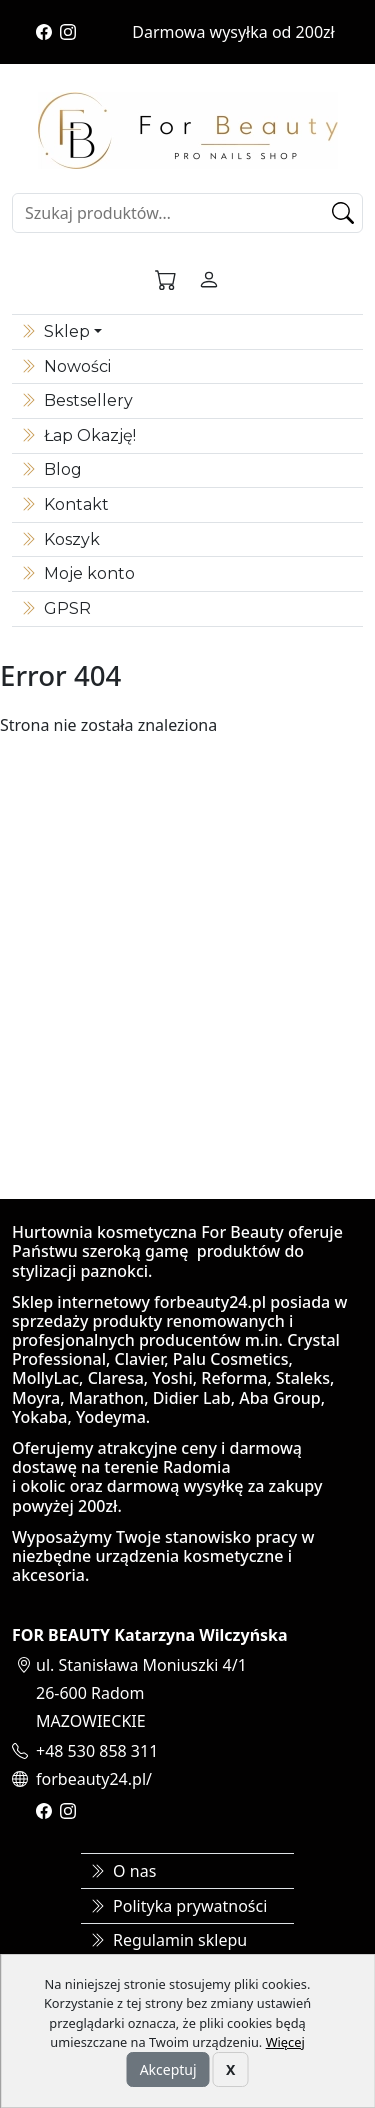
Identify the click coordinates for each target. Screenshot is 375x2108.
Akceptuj (168, 2069)
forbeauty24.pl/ (94, 1779)
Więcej (285, 2042)
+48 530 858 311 (97, 1751)
